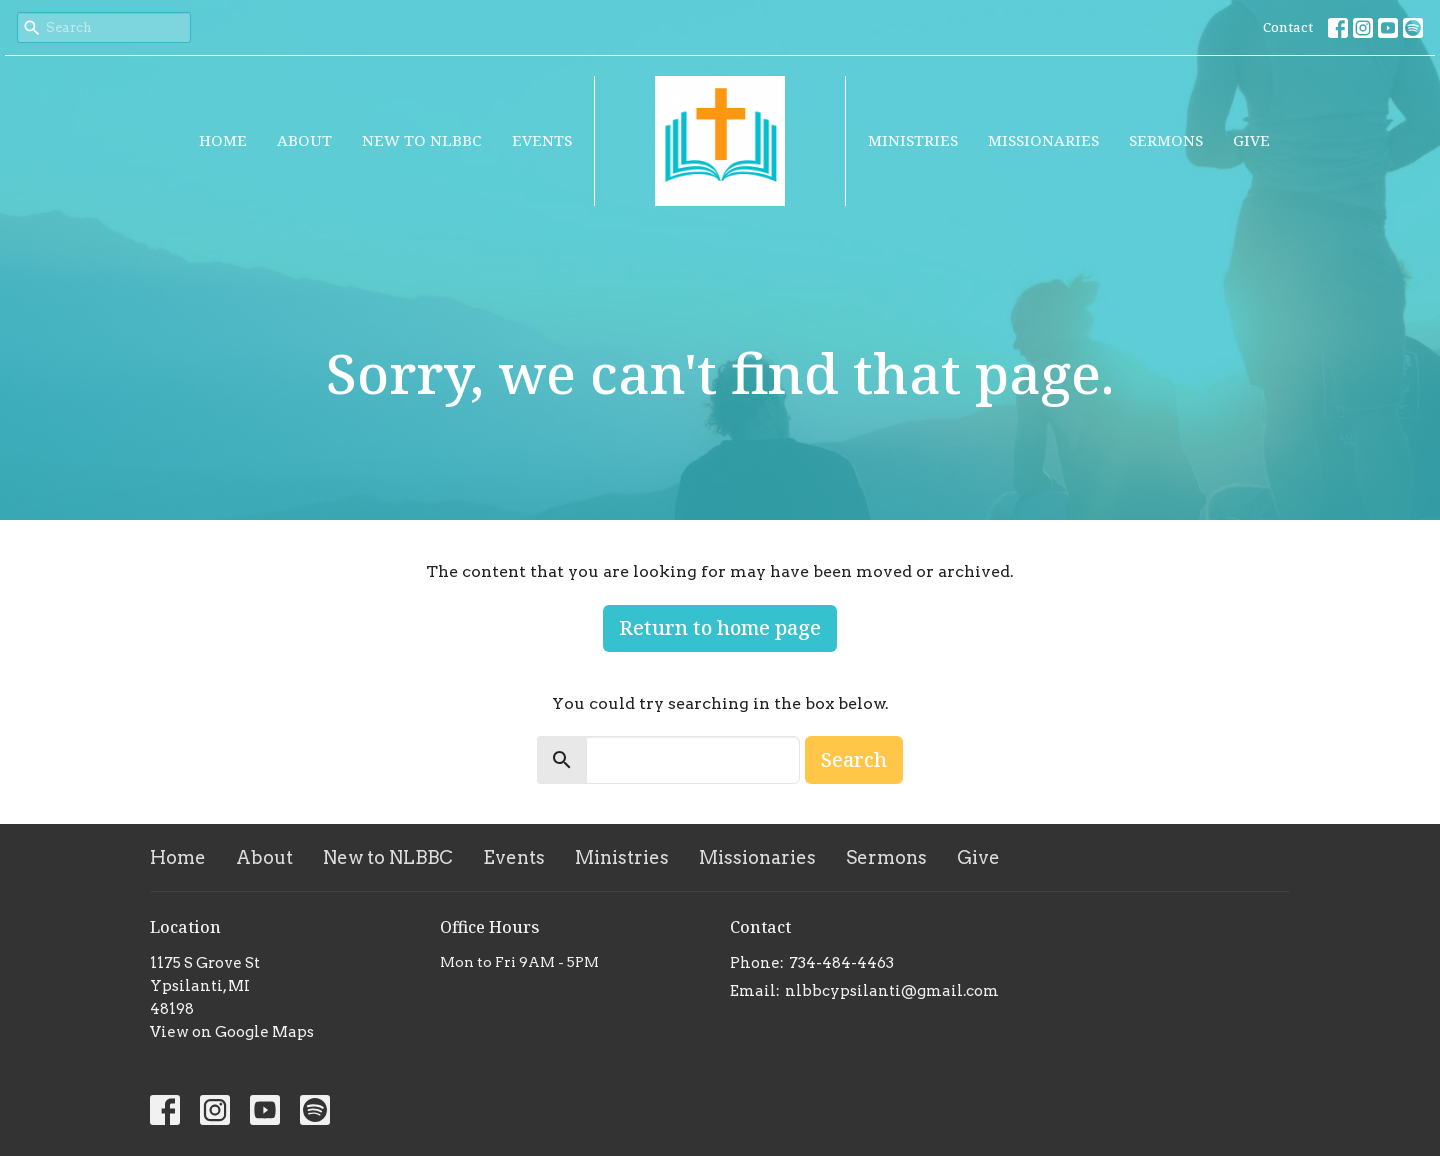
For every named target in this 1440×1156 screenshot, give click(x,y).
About (304, 140)
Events (542, 140)
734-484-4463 (841, 963)
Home (223, 140)
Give (1251, 140)
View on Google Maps (232, 1032)
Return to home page (720, 627)
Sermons (1166, 140)
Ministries (913, 140)
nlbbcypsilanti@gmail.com (892, 991)
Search (854, 759)
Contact (1288, 27)
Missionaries (1043, 140)
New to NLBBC (422, 140)
